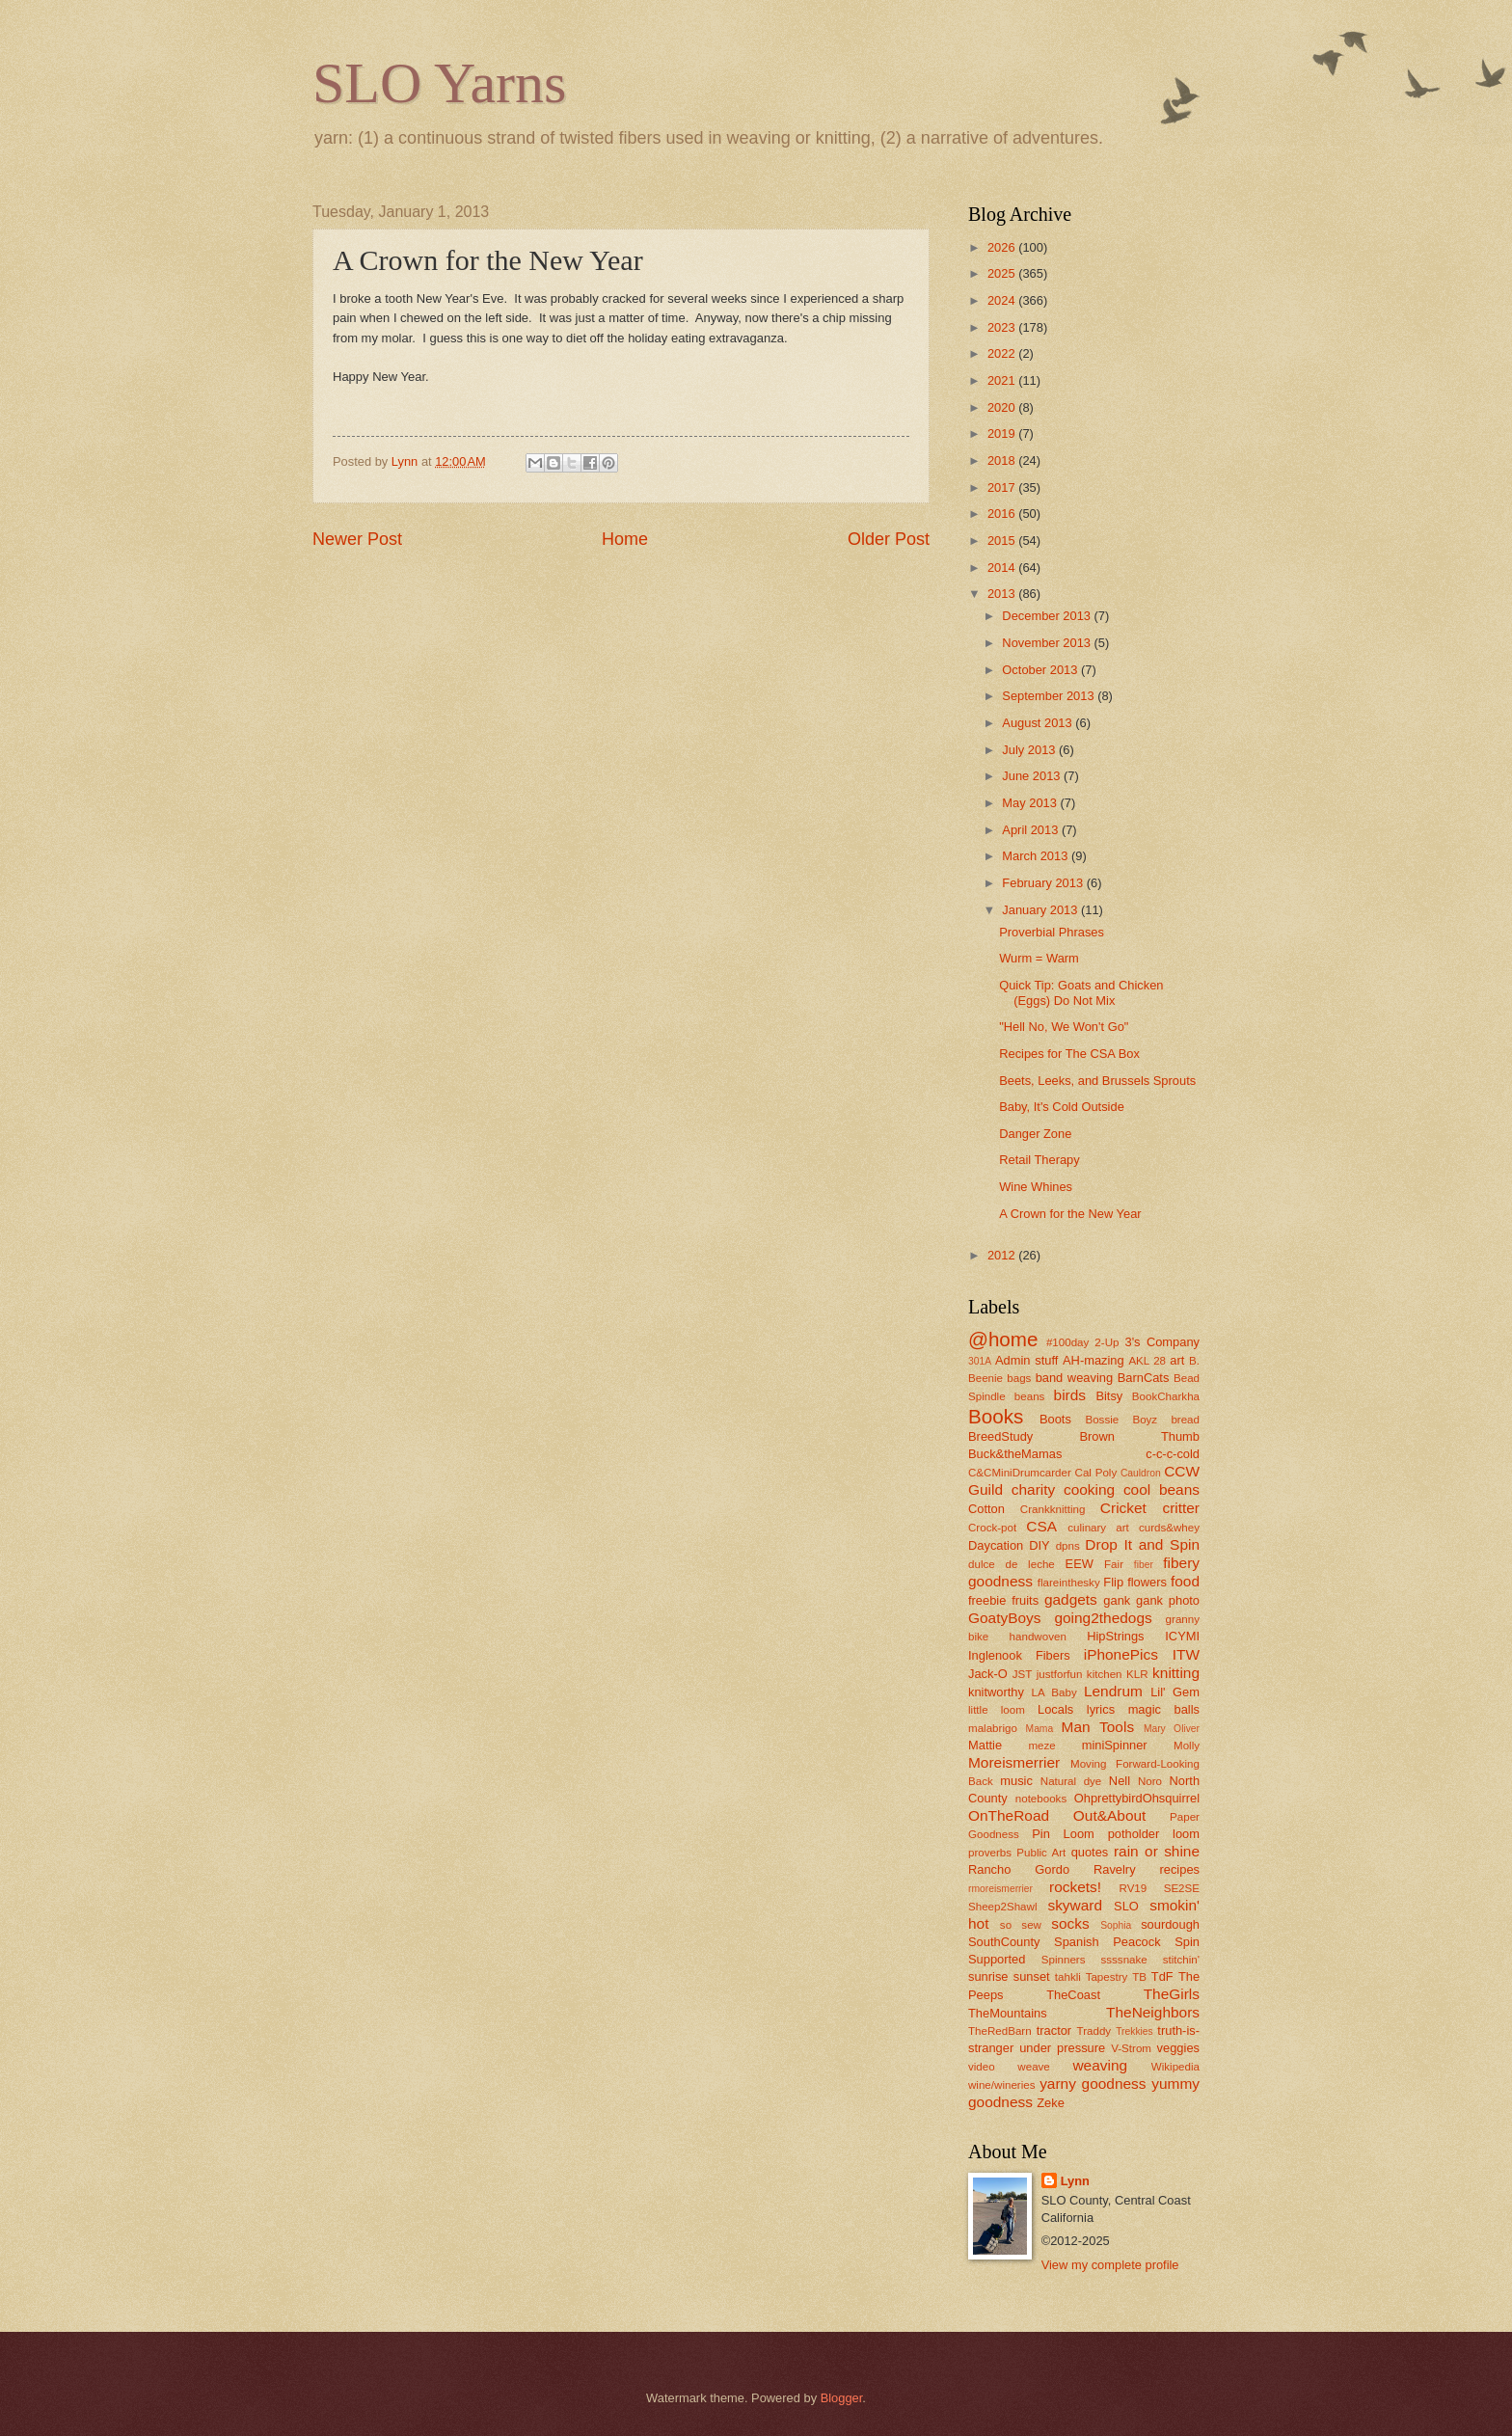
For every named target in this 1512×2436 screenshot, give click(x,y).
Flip (1113, 1582)
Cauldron (1140, 1473)
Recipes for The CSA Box (1069, 1053)
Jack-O (988, 1673)
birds (1070, 1395)
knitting (1176, 1673)
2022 (1002, 353)
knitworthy (996, 1692)
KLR (1137, 1674)
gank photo (1168, 1600)
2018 (1002, 460)
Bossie (1102, 1419)
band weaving (1074, 1377)
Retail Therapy (1039, 1159)
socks (1070, 1923)
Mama (1040, 1728)
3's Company (1162, 1342)
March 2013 (1036, 856)
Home (625, 539)
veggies (1178, 2048)
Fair (1113, 1564)
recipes (1179, 1869)
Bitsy (1108, 1396)
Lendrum (1113, 1691)
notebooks (1040, 1798)
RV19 (1134, 1888)
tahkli (1068, 1977)
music (1016, 1780)
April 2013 (1032, 830)
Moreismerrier (1014, 1762)
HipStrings (1115, 1636)
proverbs (990, 1852)
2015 (1002, 540)
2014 (1002, 567)
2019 (1002, 433)
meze (1041, 1745)
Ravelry (1115, 1869)
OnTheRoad (1008, 1815)
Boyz (1144, 1419)
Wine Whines (1035, 1186)
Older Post (889, 539)
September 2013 (1049, 696)
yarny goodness (1093, 2083)
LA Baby (1054, 1692)
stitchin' (1181, 1959)
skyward (1074, 1905)
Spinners (1063, 1959)
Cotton (986, 1509)
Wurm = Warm (1039, 958)
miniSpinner (1115, 1745)
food (1185, 1581)
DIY (1039, 1545)
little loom (996, 1710)
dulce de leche (1011, 1564)
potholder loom (1154, 1834)
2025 (1002, 273)
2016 (1002, 513)
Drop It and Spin (1142, 1544)
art (1177, 1360)
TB (1139, 1977)
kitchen (1104, 1674)
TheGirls (1172, 1994)
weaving (1099, 2065)
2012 (1002, 1255)
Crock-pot (992, 1527)
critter (1181, 1508)
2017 (1002, 487)
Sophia (1115, 1925)
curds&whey (1169, 1527)
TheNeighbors (1153, 2012)
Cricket (1123, 1508)
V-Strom (1131, 2048)
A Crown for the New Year (1070, 1213)
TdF (1162, 1976)
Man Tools (1098, 1727)
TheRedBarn (1000, 2031)
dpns (1068, 1546)
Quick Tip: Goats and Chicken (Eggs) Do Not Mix (1081, 992)
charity (1033, 1489)
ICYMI (1182, 1636)
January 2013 (1041, 910)
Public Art (1041, 1852)
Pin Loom (1063, 1834)
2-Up (1106, 1342)
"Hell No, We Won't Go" (1063, 1026)
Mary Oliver (1172, 1728)
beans (1029, 1396)
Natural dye (1071, 1781)
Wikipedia (1175, 2066)
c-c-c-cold (1173, 1454)
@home (1003, 1339)
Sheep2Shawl (1002, 1906)
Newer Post (357, 539)
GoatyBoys (1004, 1618)
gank (1116, 1600)
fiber (1143, 1564)
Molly (1187, 1745)
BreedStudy (1000, 1436)
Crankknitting (1053, 1509)
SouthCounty (1004, 1942)
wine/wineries (1002, 2085)
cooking (1089, 1489)
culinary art (1098, 1527)
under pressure (1062, 2048)
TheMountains (1007, 2013)
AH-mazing (1093, 1360)
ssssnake (1123, 1959)
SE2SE (1182, 1888)
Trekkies (1134, 2031)
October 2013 (1041, 670)
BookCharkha (1166, 1396)
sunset (1031, 1976)
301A (979, 1361)
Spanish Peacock (1107, 1942)
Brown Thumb (1139, 1436)
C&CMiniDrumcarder (1019, 1472)
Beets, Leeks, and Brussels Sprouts (1097, 1080)
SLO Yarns (439, 83)
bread (1185, 1419)
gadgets (1070, 1599)
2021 (1002, 380)
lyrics (1101, 1709)
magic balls (1164, 1709)
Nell (1119, 1780)
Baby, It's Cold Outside (1061, 1106)
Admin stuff (1026, 1360)
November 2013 (1048, 643)
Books (995, 1416)
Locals (1055, 1709)
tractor (1054, 2030)
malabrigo (992, 1728)
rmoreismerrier (1000, 1888)
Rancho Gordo (1018, 1869)
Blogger (842, 2398)
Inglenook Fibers (1019, 1655)
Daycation (995, 1545)
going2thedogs (1102, 1618)
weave (1033, 2066)
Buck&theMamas (1015, 1454)
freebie (987, 1600)
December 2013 (1048, 616)
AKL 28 (1147, 1361)
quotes (1090, 1852)
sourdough (1170, 1924)
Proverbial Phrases (1051, 932)
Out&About (1110, 1815)
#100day (1067, 1342)
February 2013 (1044, 883)
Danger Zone (1035, 1133)
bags (1019, 1378)
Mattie (985, 1745)
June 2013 (1033, 776)
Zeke (1051, 2103)
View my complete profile (1110, 2265)
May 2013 (1031, 803)
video (981, 2066)
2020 (1002, 407)
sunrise (988, 1976)
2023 (1002, 327)
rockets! (1075, 1887)
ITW (1186, 1654)
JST (1022, 1674)
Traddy (1094, 2031)
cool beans (1161, 1489)
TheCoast (1073, 1995)
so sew (1020, 1925)
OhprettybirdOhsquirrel (1137, 1798)
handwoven (1038, 1636)
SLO (1126, 1906)
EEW (1080, 1563)
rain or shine (1157, 1851)
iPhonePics (1121, 1654)
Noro (1150, 1781)
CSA (1041, 1526)
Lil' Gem (1175, 1692)
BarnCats (1144, 1377)
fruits (1025, 1600)
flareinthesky (1069, 1582)
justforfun (1060, 1674)
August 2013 (1038, 723)
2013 (1002, 593)
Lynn (1075, 2181)
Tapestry (1107, 1977)
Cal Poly (1096, 1472)
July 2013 (1030, 750)
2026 (1002, 247)
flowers (1147, 1582)
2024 (1002, 300)
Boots (1055, 1419)
